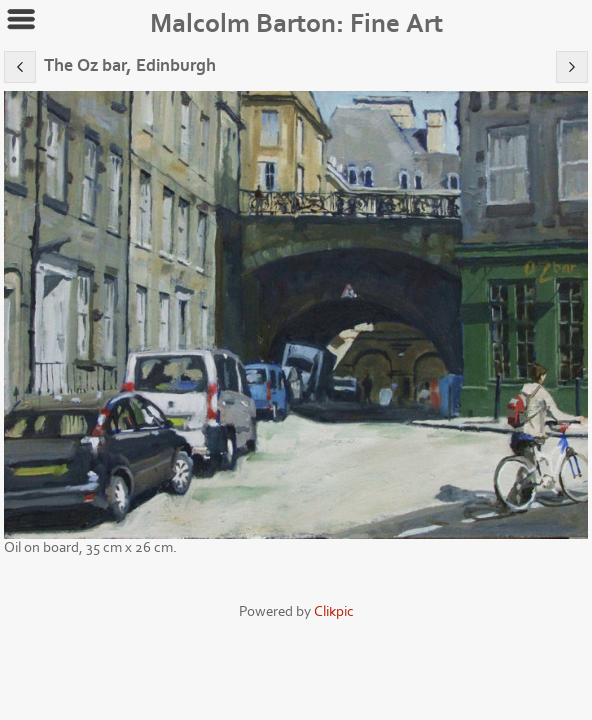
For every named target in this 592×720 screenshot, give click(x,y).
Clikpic (334, 611)
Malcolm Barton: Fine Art (296, 24)
